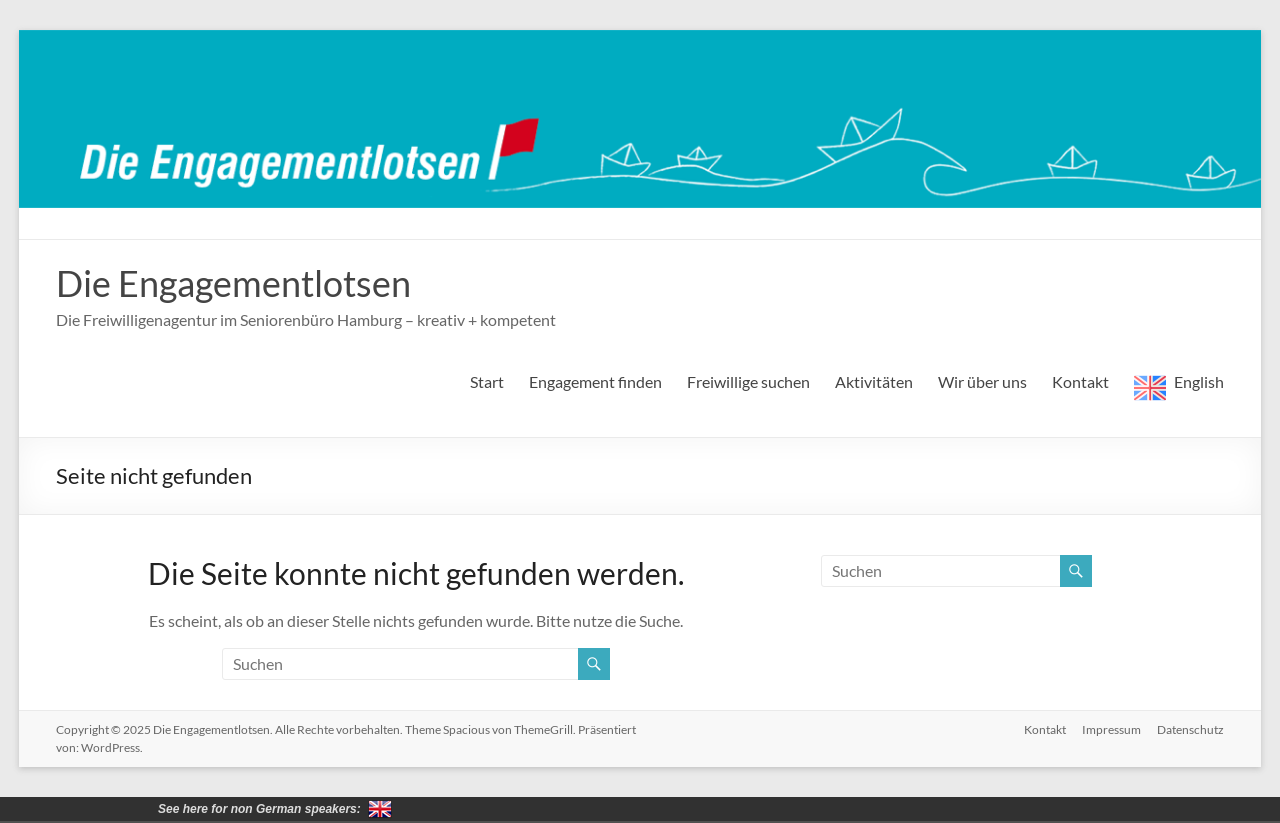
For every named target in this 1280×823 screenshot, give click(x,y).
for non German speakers (380, 809)
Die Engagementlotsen (233, 283)
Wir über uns (982, 381)
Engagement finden (595, 381)
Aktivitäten (874, 381)
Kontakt (1080, 381)
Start (487, 381)
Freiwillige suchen (748, 381)
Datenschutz (1190, 729)
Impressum (1111, 729)
